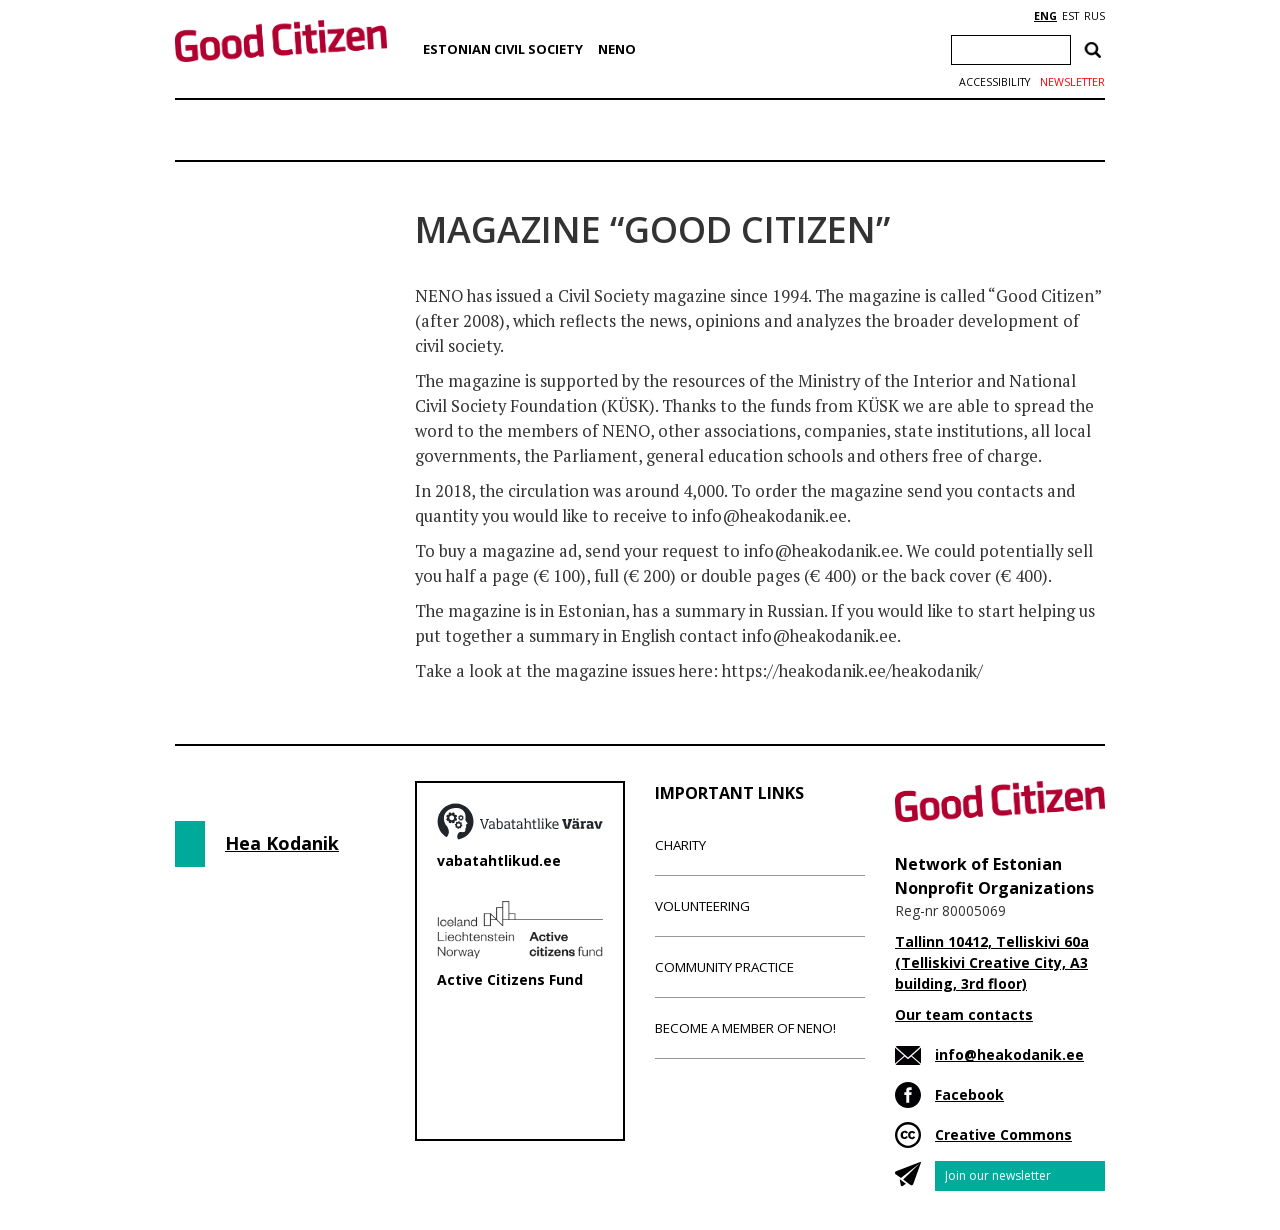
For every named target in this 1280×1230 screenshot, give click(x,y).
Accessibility (994, 82)
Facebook (969, 1094)
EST (1070, 16)
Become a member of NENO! (745, 1028)
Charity (680, 845)
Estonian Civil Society (503, 49)
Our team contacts (964, 1014)
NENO (617, 49)
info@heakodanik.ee (1009, 1054)
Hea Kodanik (282, 843)
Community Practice (724, 967)
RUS (1094, 16)
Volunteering (702, 906)
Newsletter (1072, 82)
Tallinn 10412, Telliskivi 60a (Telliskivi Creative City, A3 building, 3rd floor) (992, 962)
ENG (1045, 16)
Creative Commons (1003, 1134)
